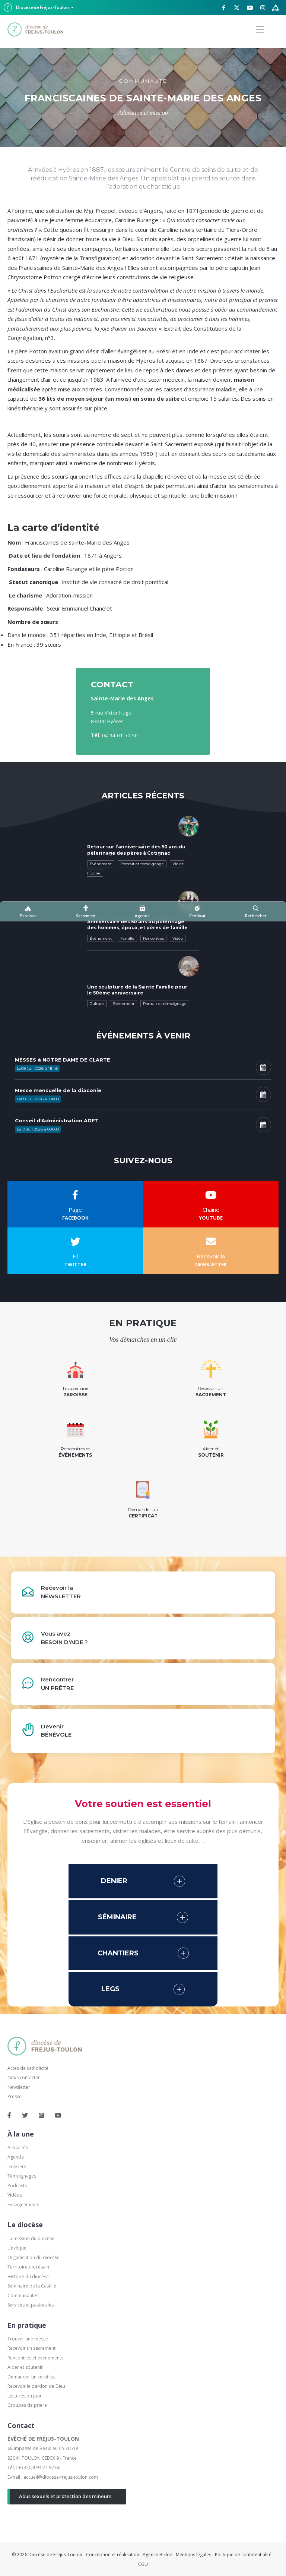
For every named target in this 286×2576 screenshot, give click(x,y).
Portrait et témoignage (142, 863)
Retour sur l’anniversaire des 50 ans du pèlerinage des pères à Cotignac (136, 850)
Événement (101, 863)
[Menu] (260, 29)
